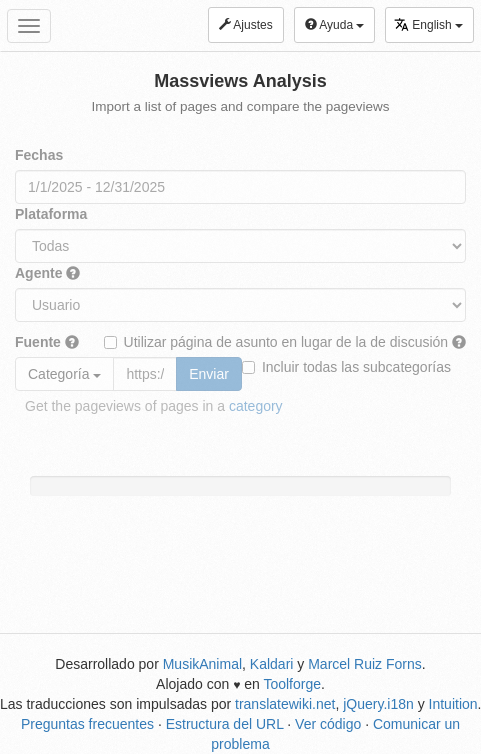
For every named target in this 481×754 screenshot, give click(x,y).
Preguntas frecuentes (87, 724)
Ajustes (246, 25)
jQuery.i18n (378, 704)
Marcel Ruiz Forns (365, 664)
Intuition (453, 704)
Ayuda (335, 25)
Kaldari (272, 664)
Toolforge (292, 684)
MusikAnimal (202, 664)
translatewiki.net (285, 704)
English (428, 24)
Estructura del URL (225, 724)
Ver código (328, 724)
